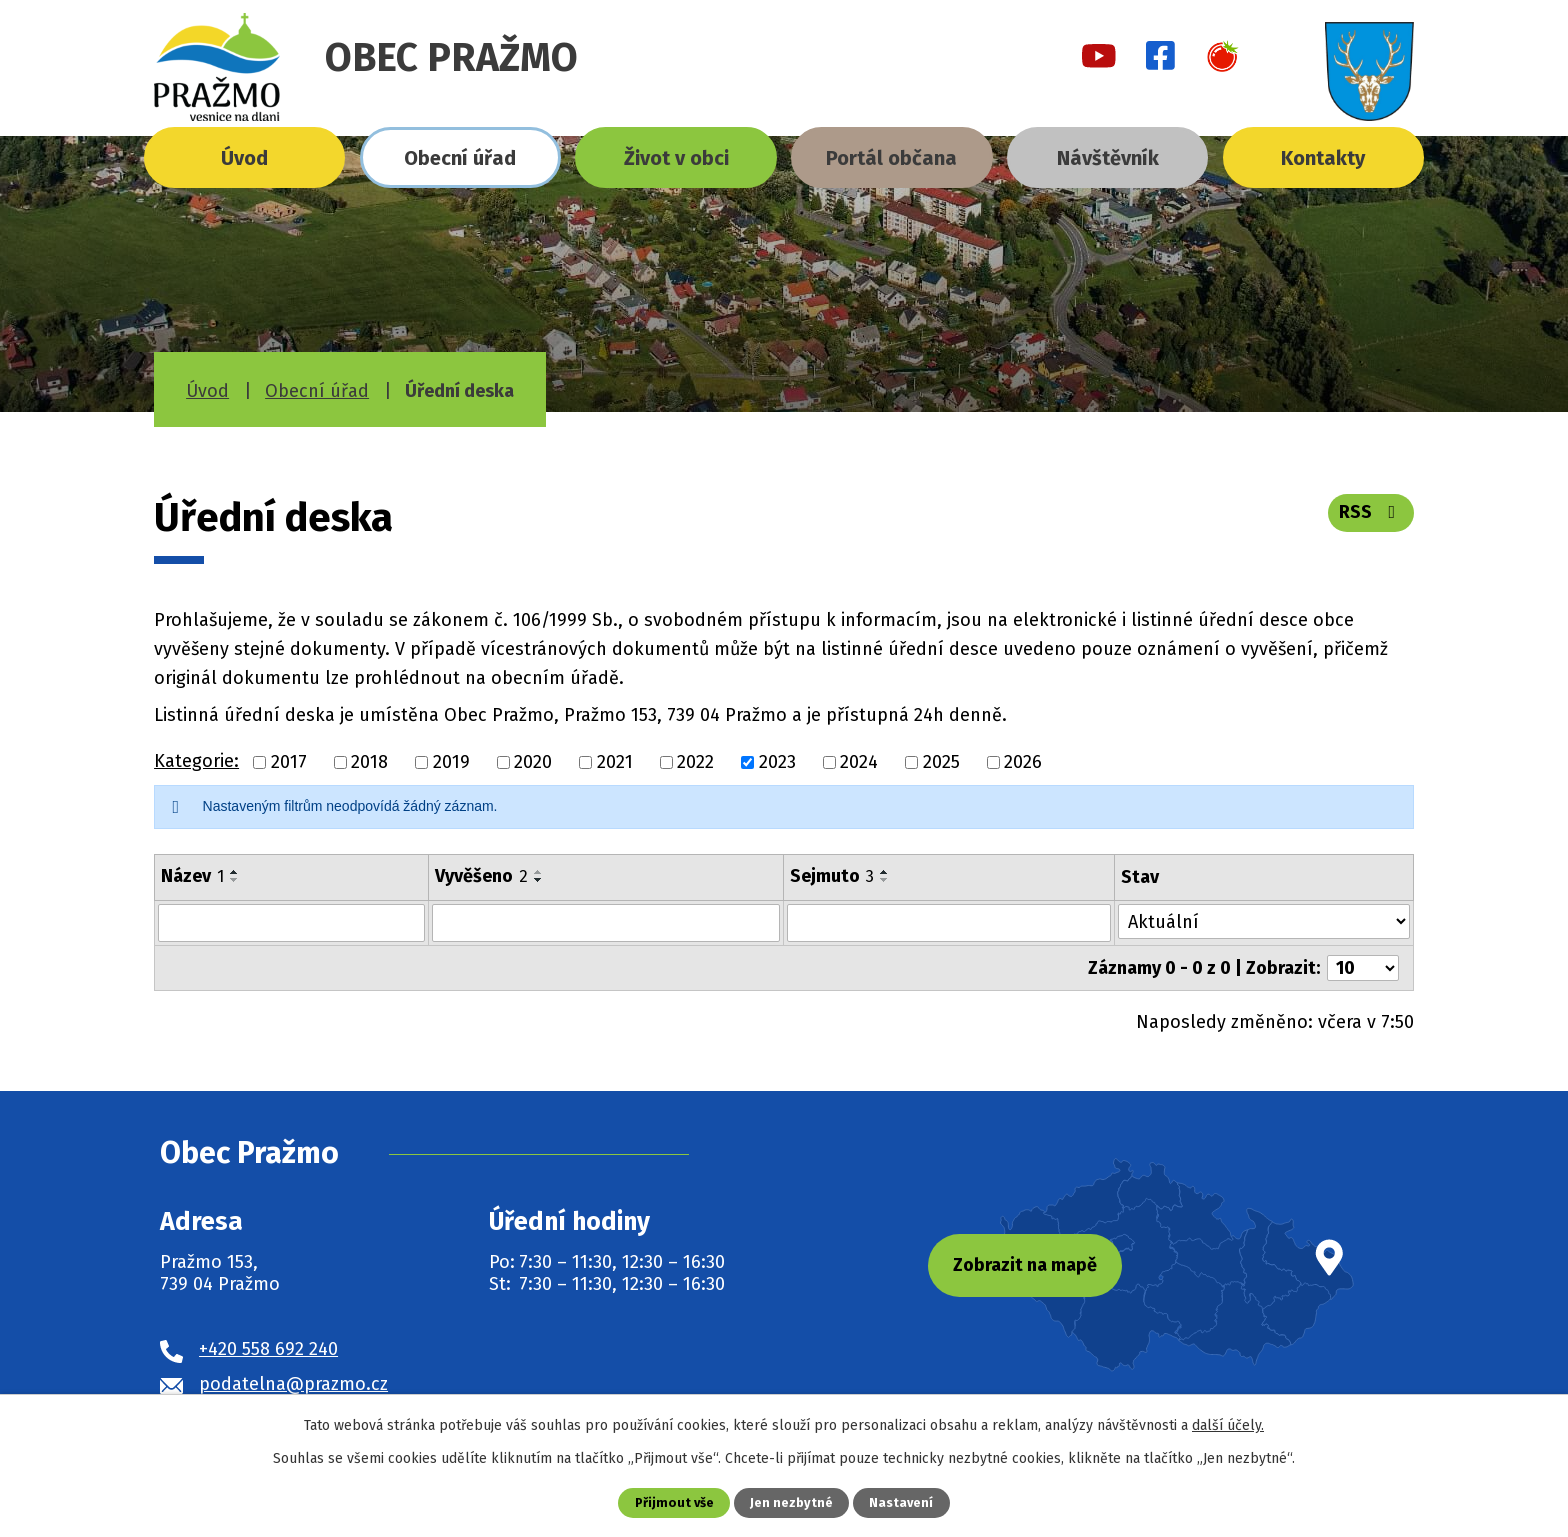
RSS (1371, 512)
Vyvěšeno (481, 876)
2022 (695, 762)
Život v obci (676, 158)
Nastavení (901, 1502)
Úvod (244, 158)
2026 (1023, 762)
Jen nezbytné (791, 1502)
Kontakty (1323, 158)
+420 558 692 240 (268, 1348)
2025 (941, 762)
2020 (533, 762)
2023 (777, 762)
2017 (289, 762)
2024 (859, 762)
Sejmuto (832, 876)
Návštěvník (1108, 158)
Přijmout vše (674, 1502)
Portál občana (891, 158)
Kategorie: (196, 761)
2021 (615, 762)
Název (192, 876)
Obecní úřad (460, 158)
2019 (451, 762)
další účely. (1228, 1425)
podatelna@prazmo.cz (293, 1383)
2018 (369, 762)
